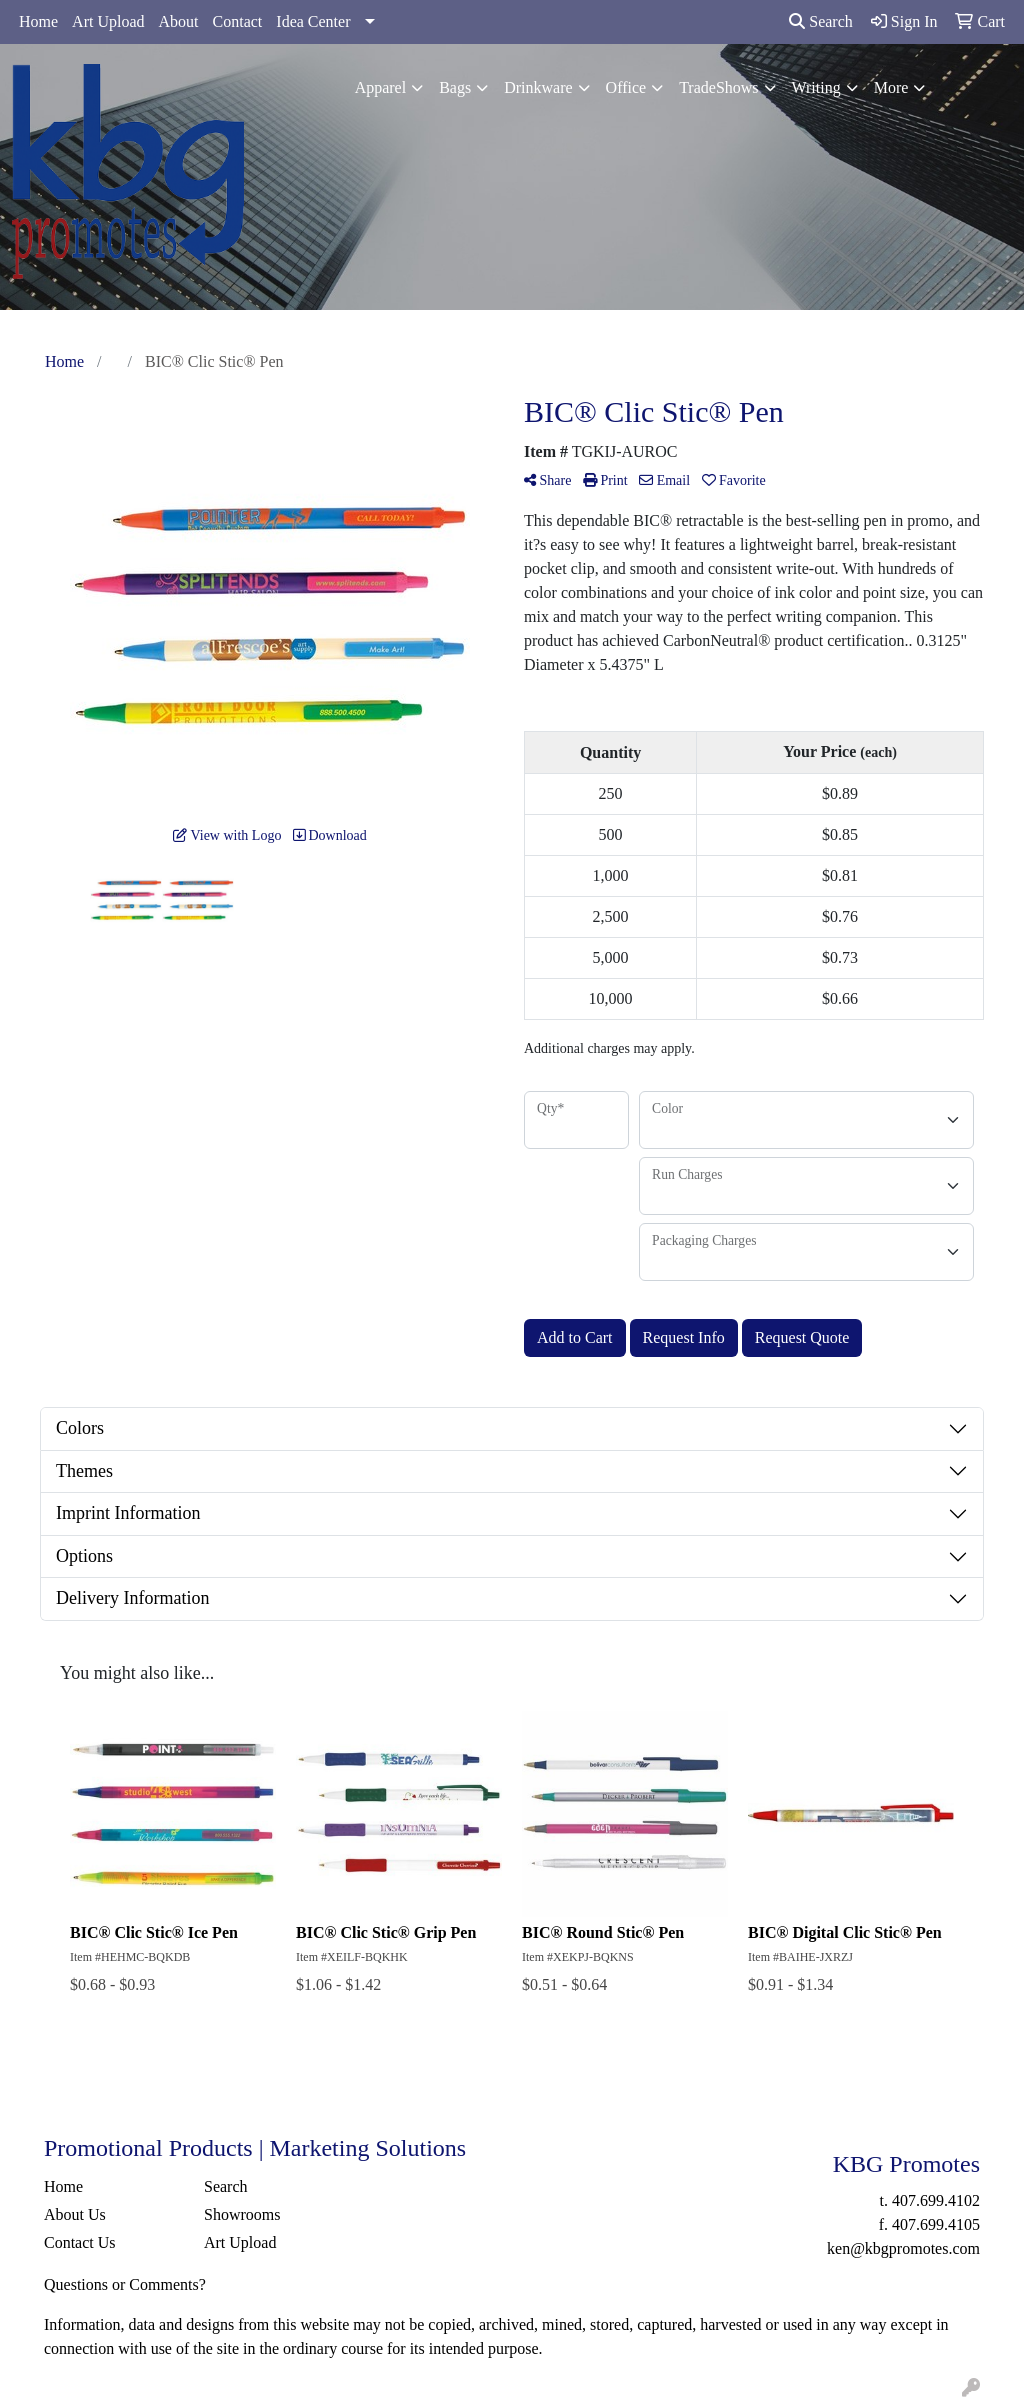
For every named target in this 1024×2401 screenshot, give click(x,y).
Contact (238, 21)
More (891, 87)
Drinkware (538, 87)
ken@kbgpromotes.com (903, 2248)
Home (38, 21)
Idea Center (313, 21)
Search (821, 21)
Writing (816, 87)
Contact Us (80, 2242)
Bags (455, 87)
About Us (75, 2214)
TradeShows (718, 87)
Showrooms (242, 2214)
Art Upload (108, 21)
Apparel (381, 87)
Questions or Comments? (125, 2284)
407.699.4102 (936, 2200)
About (179, 21)
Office (626, 87)
